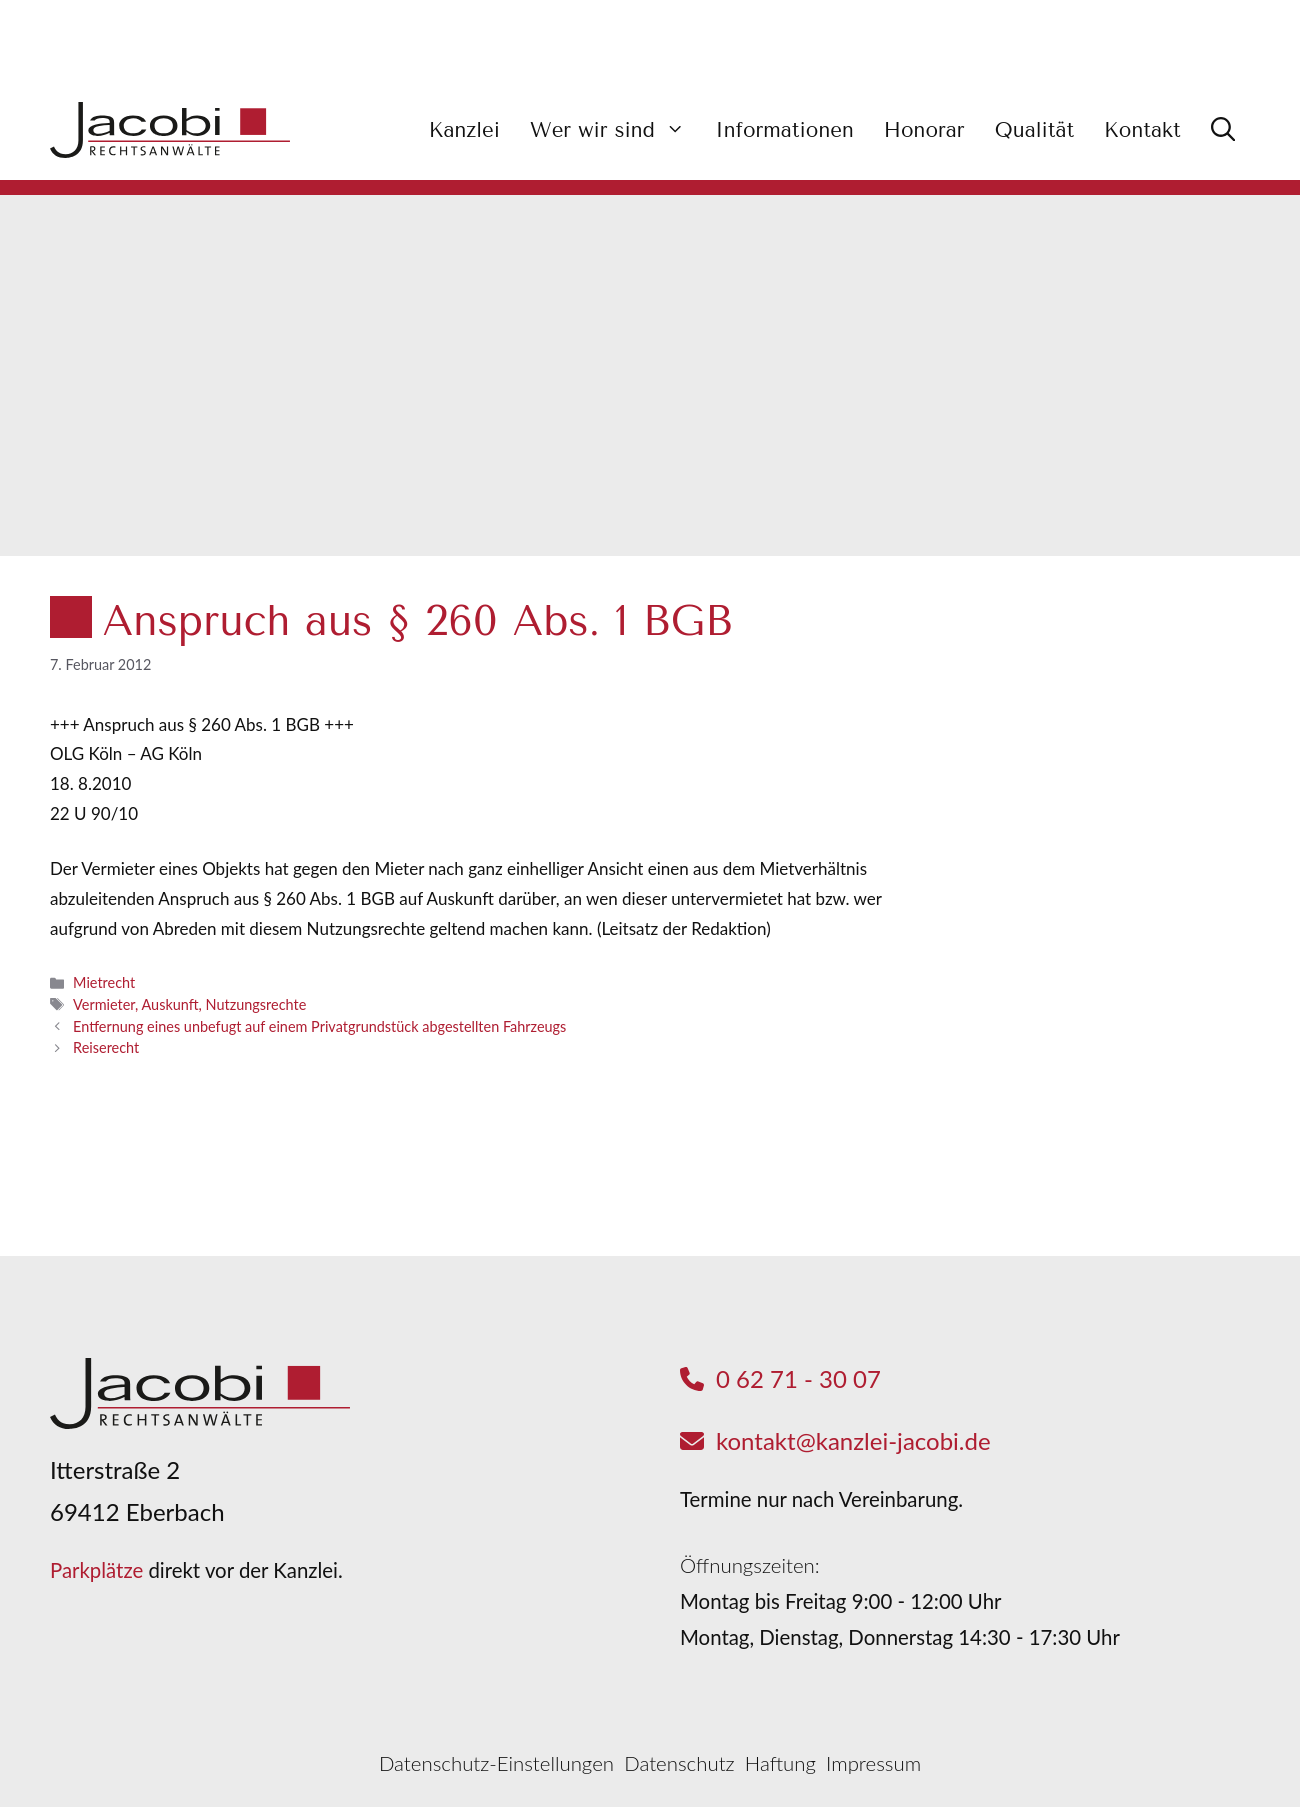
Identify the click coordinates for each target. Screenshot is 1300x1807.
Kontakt (1142, 130)
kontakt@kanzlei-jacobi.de (853, 1440)
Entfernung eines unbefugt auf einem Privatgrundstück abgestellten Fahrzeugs (319, 1026)
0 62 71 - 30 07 (798, 1378)
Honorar (924, 130)
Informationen (784, 130)
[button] (1223, 130)
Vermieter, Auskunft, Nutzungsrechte (189, 1004)
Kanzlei (464, 130)
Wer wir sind (615, 130)
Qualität (1034, 130)
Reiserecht (106, 1047)
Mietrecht (104, 982)
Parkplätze (96, 1570)
